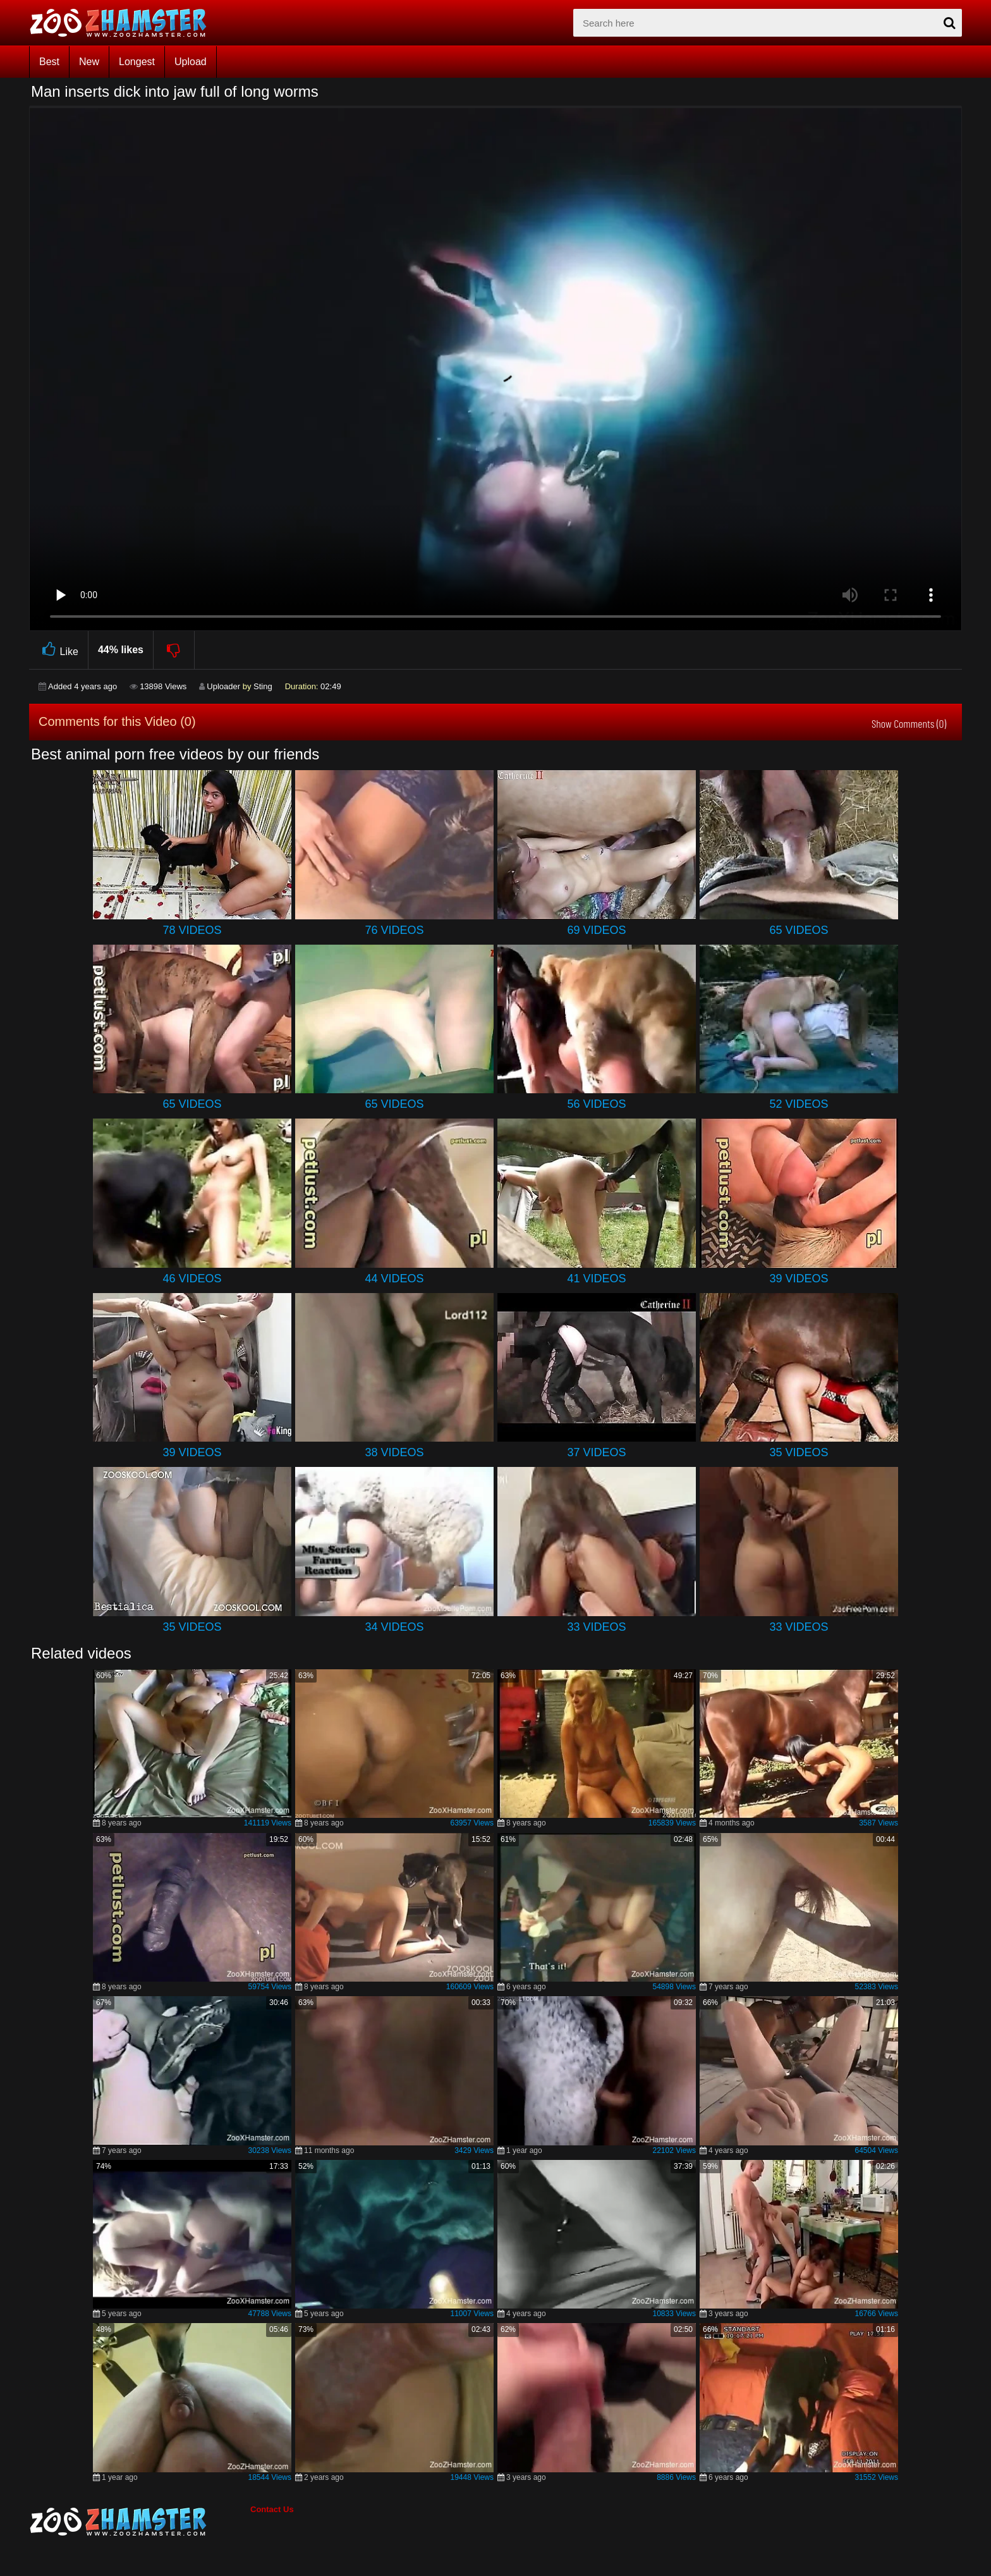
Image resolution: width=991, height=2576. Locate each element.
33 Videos (596, 1627)
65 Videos (798, 930)
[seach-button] (949, 23)
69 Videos (596, 930)
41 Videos (596, 1278)
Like (58, 649)
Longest (137, 61)
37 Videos (596, 1452)
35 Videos (798, 1452)
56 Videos (596, 1104)
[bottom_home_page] (139, 2521)
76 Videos (394, 930)
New (89, 61)
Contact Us (272, 2509)
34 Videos (394, 1627)
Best (49, 61)
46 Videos (191, 1278)
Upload (190, 61)
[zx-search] (767, 23)
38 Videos (394, 1452)
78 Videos (191, 930)
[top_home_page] (124, 22)
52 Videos (798, 1104)
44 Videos (394, 1278)
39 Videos (798, 1278)
